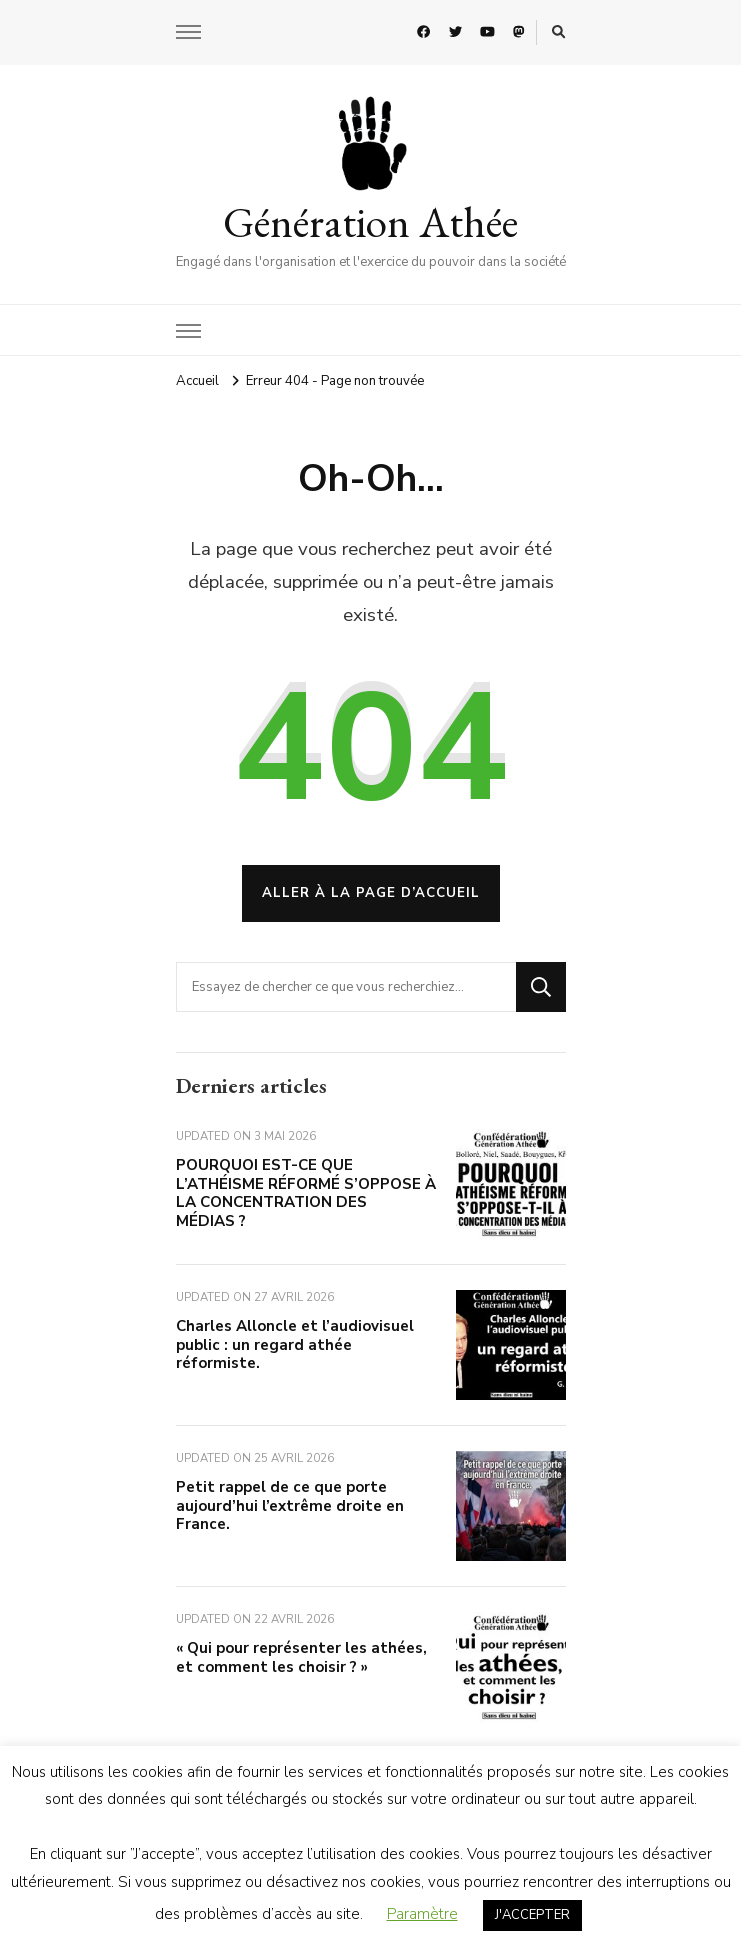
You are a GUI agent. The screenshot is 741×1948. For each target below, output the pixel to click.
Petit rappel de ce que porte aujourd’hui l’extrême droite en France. (290, 1505)
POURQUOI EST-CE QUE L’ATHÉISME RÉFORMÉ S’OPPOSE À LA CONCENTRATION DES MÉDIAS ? (306, 1193)
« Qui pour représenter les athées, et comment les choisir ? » (301, 1657)
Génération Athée (370, 222)
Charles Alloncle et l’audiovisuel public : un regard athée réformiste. (295, 1344)
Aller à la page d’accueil (371, 893)
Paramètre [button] (422, 1914)
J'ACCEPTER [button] (532, 1915)
